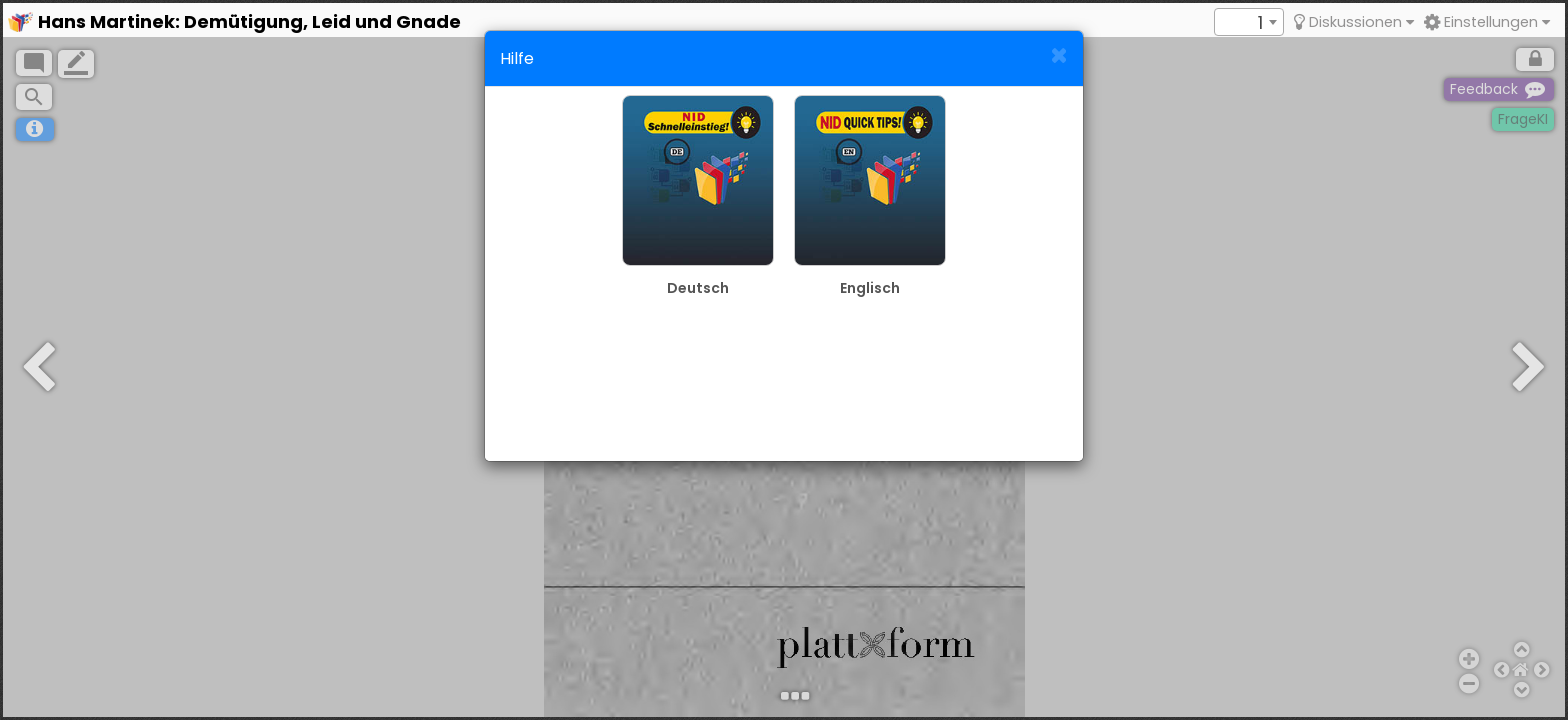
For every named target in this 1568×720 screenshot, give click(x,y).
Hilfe (517, 58)
